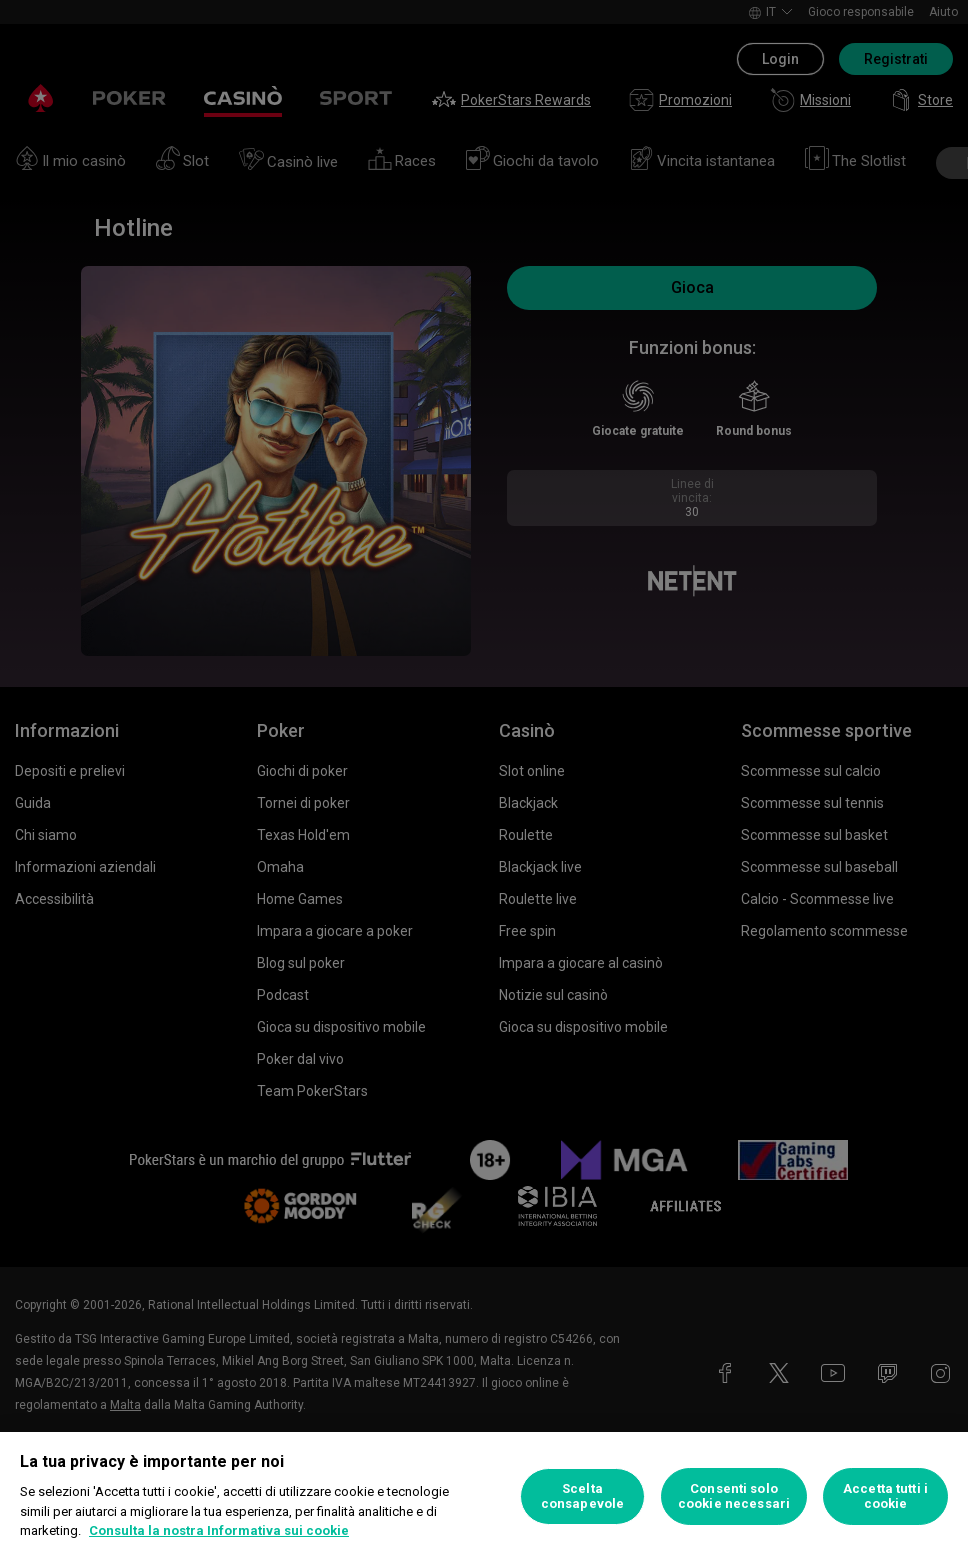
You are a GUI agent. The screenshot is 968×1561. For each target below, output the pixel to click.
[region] (484, 1496)
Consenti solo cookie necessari (734, 1496)
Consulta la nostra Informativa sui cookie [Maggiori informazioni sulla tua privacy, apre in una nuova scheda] (219, 1530)
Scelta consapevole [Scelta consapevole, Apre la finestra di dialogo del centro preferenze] (582, 1496)
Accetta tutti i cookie (885, 1496)
